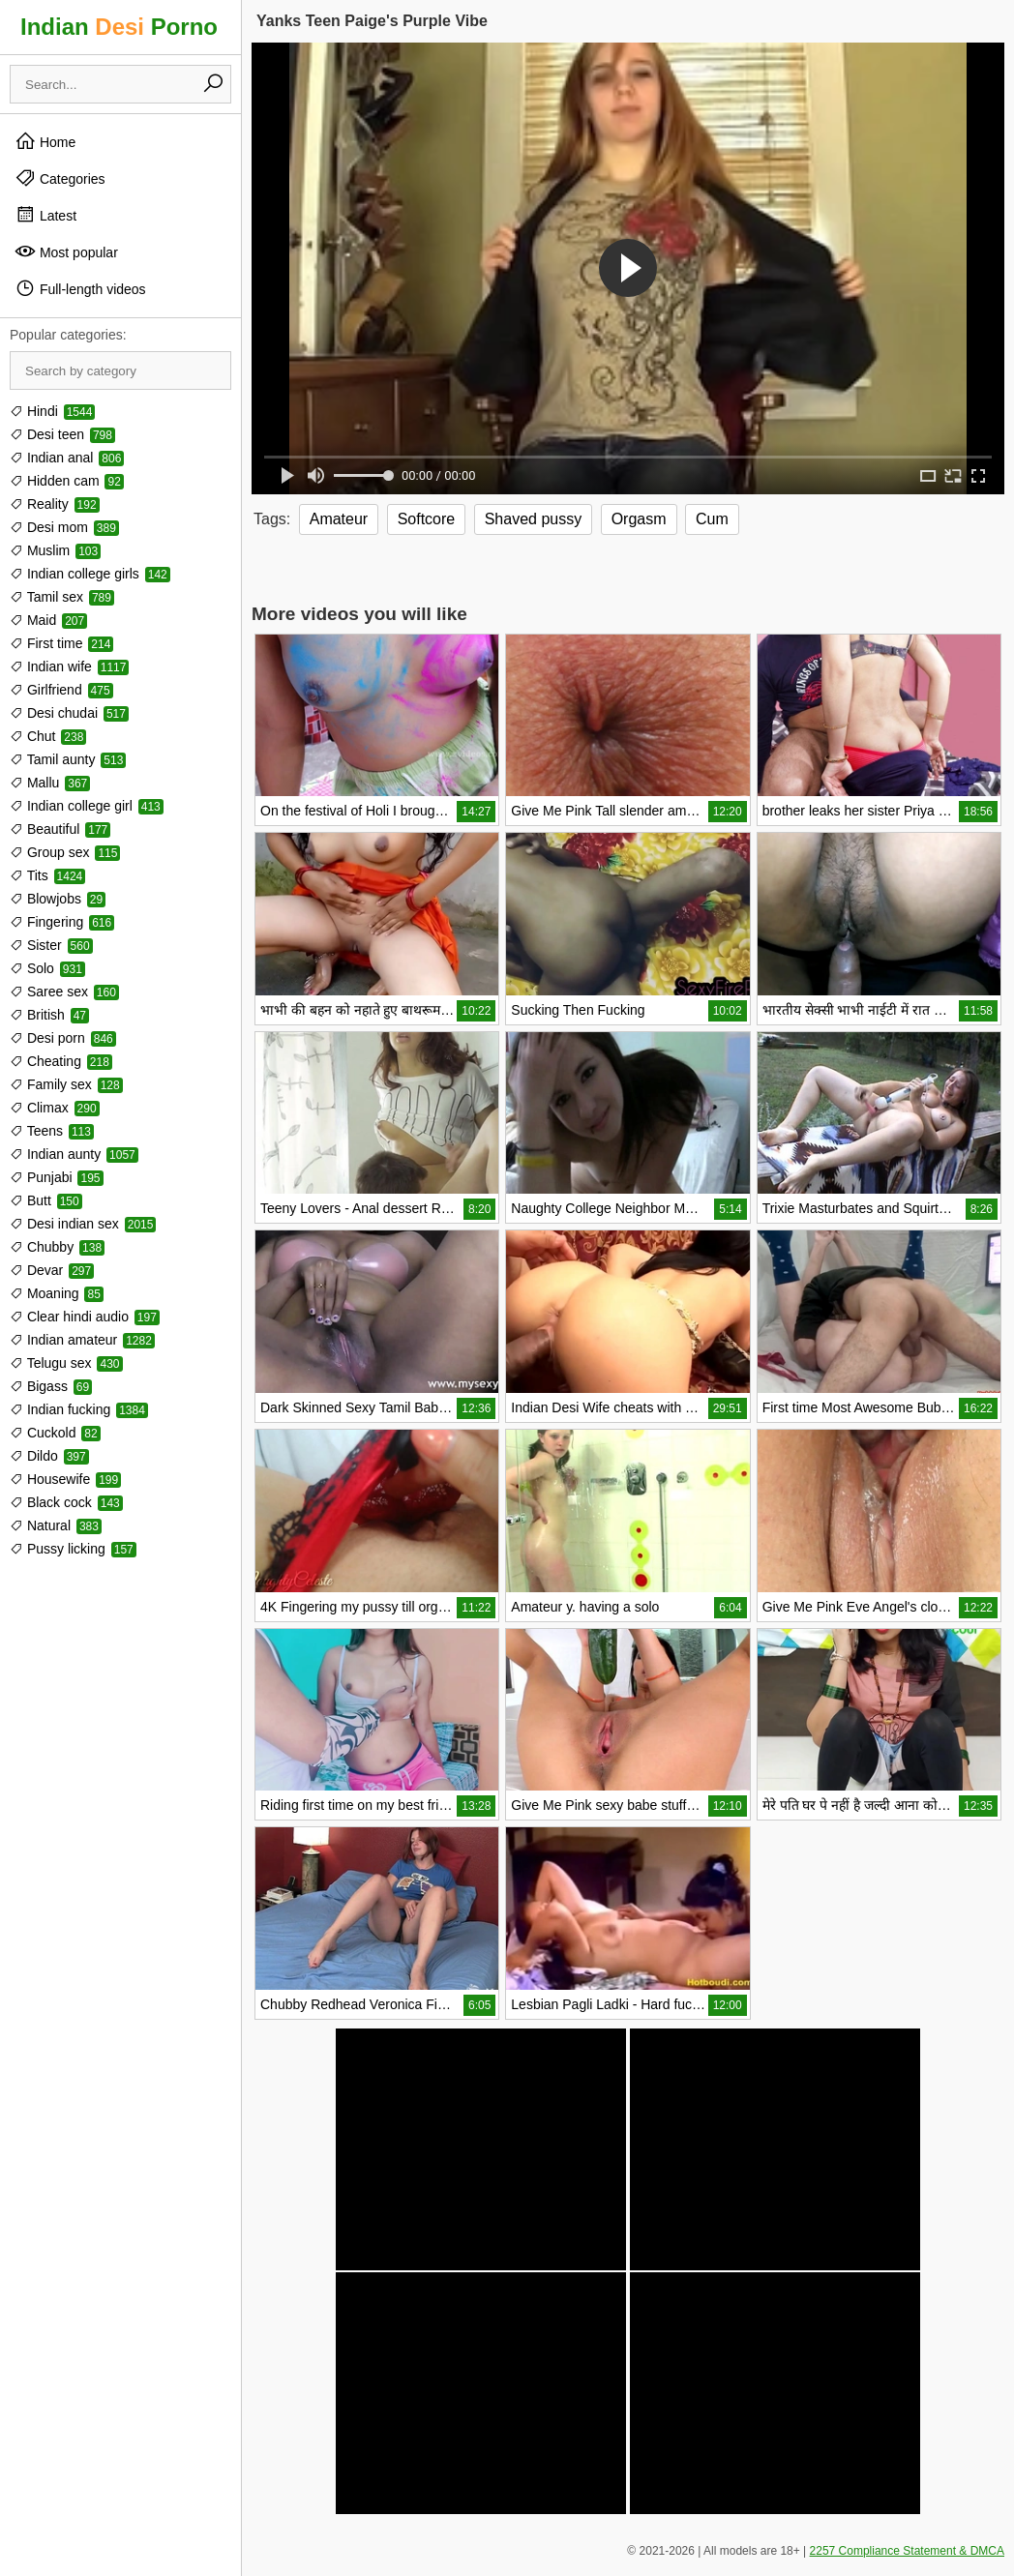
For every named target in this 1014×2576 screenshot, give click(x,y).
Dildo (49, 1456)
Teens (52, 1131)
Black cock (66, 1502)
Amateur (339, 519)
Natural (56, 1525)
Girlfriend (61, 689)
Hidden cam (67, 481)
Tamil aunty (68, 759)
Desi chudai (69, 713)
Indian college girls (90, 573)
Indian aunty (74, 1154)
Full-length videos (80, 288)
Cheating (61, 1061)
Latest (45, 214)
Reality (55, 504)
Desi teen (62, 434)
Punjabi (57, 1177)
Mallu (50, 782)
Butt (46, 1200)
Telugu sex (66, 1363)
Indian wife (69, 666)
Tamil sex (62, 597)
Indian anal (67, 457)
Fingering (62, 922)
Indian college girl (87, 806)
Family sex (66, 1084)
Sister (51, 945)
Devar (52, 1270)
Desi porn (63, 1038)
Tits (47, 875)
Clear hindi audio (85, 1316)
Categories (60, 178)
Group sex (65, 852)
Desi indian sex (83, 1223)
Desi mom (64, 527)
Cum (712, 519)
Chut (48, 736)
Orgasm (639, 519)
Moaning (57, 1293)
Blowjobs (57, 898)
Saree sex (64, 991)
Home (45, 141)
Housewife (65, 1479)
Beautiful (60, 829)
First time (61, 643)
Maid (48, 620)
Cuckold (55, 1432)
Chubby (57, 1247)
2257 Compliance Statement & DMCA (907, 2551)
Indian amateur (82, 1339)
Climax (55, 1107)
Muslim (55, 550)
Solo (47, 968)
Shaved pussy (533, 519)
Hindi (52, 411)
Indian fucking (79, 1409)
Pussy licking (73, 1548)
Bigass (51, 1386)
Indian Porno (119, 27)
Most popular (66, 251)
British (49, 1014)
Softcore (427, 519)
